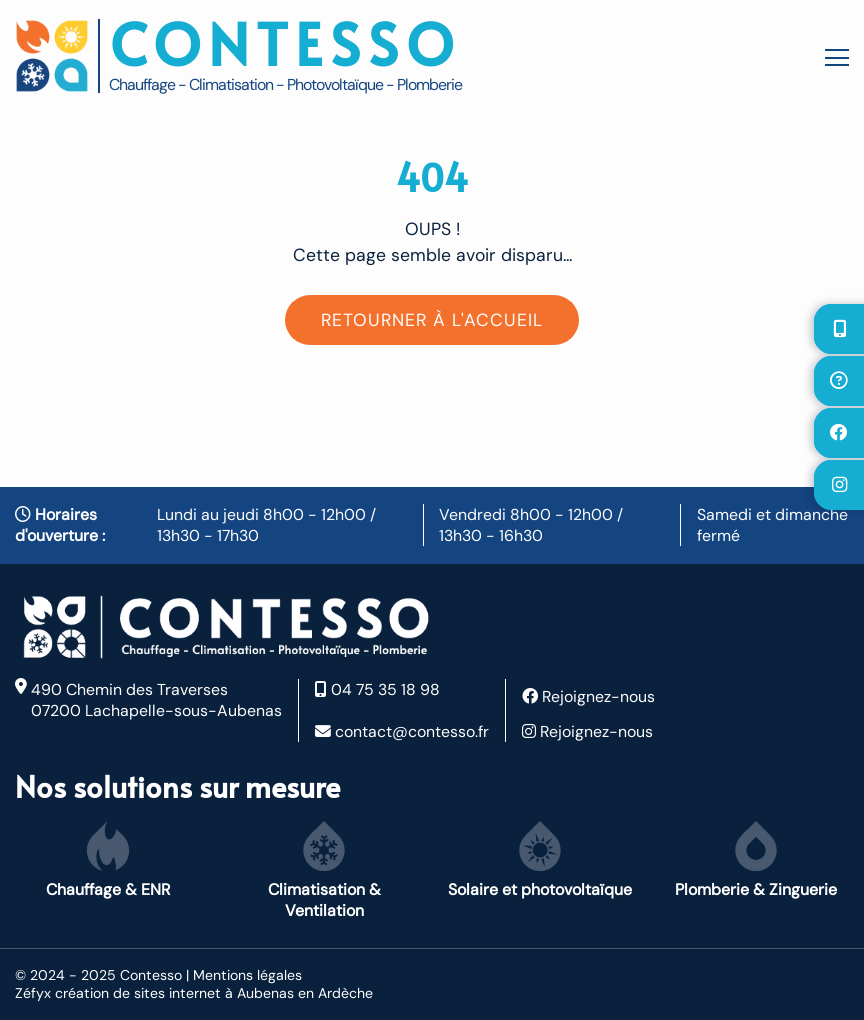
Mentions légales (247, 975)
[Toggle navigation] (832, 56)
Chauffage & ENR (108, 861)
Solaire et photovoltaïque (540, 861)
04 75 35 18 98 (377, 689)
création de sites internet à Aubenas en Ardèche (214, 993)
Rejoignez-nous (588, 696)
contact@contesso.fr (402, 731)
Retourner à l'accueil (432, 320)
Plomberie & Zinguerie (756, 861)
